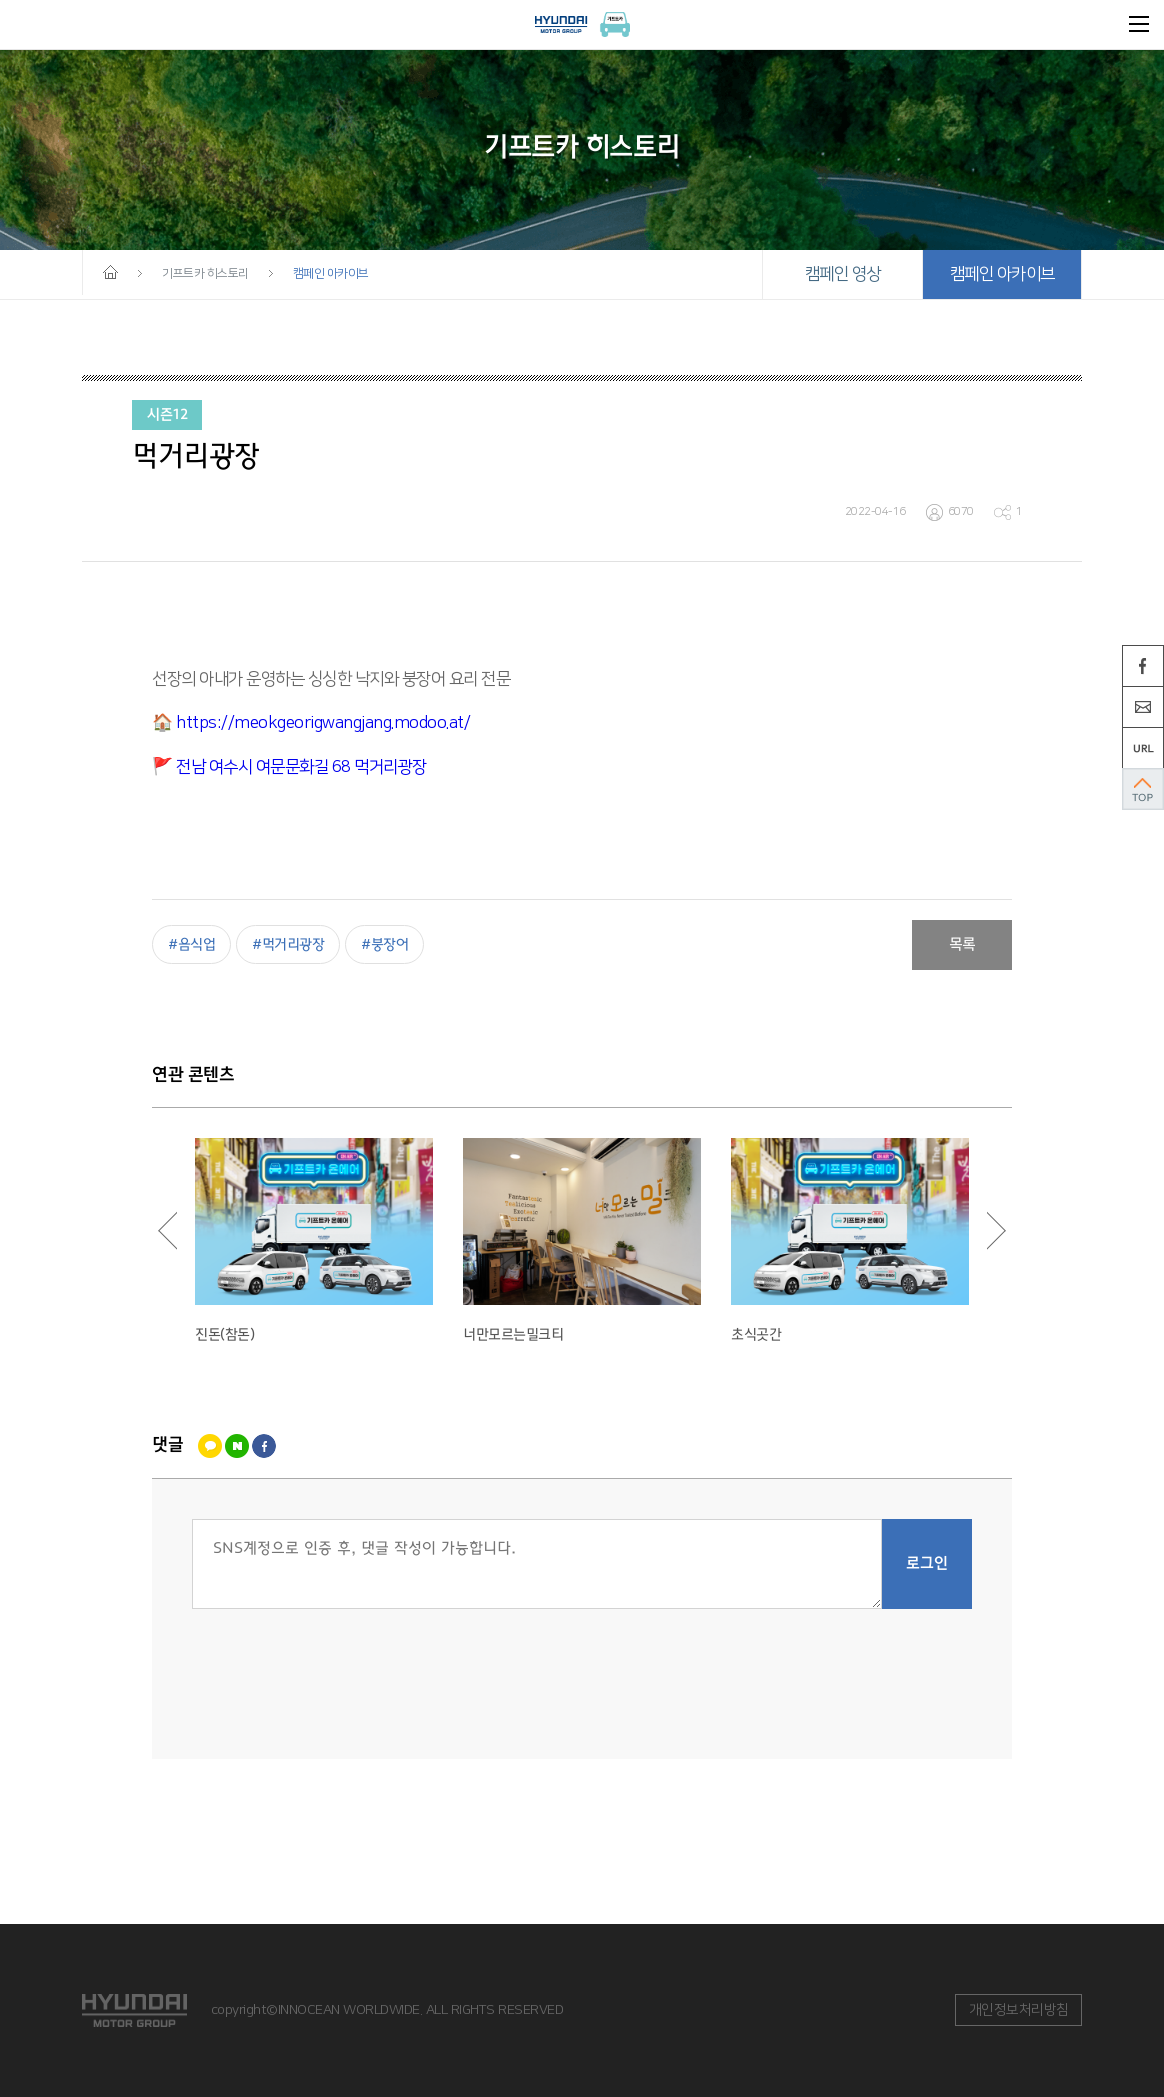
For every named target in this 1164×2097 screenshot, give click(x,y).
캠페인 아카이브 (1002, 274)
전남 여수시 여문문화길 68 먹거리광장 (301, 767)
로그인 (927, 1564)
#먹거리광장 (288, 944)
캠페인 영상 (843, 274)
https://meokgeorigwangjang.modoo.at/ (323, 723)
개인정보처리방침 (1019, 2010)
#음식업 (191, 944)
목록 (962, 945)
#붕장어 (384, 944)
